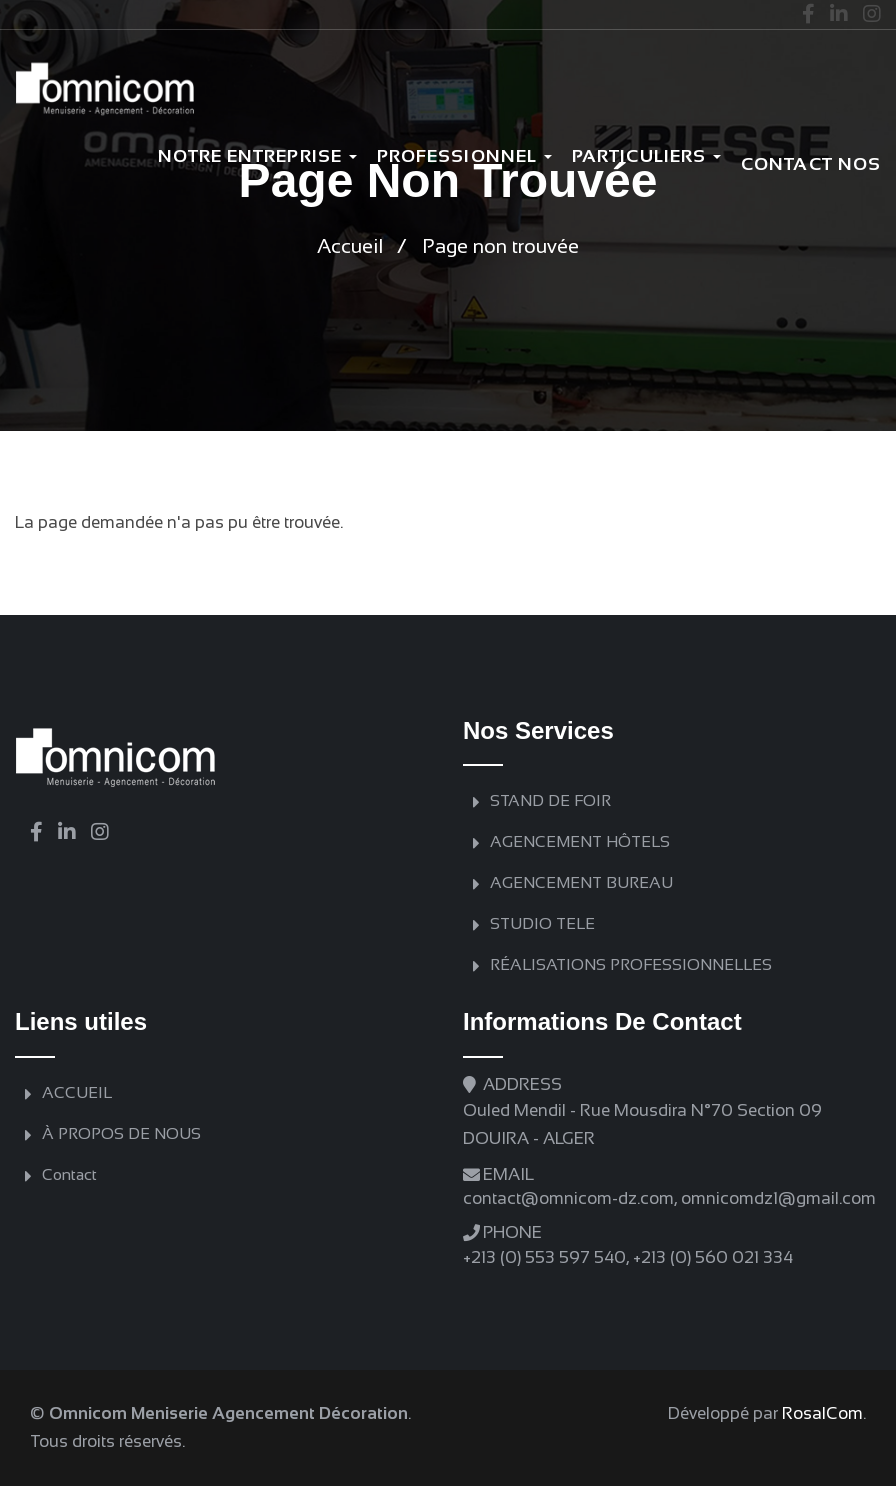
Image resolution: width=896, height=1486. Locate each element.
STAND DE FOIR (550, 800)
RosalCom (822, 1413)
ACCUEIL (77, 1092)
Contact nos (811, 164)
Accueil (350, 246)
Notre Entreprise (257, 156)
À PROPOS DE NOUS (121, 1133)
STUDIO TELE (542, 923)
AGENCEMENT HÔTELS (580, 841)
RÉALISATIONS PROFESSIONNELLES (631, 964)
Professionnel (464, 156)
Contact (69, 1174)
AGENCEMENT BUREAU (581, 882)
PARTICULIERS (646, 156)
